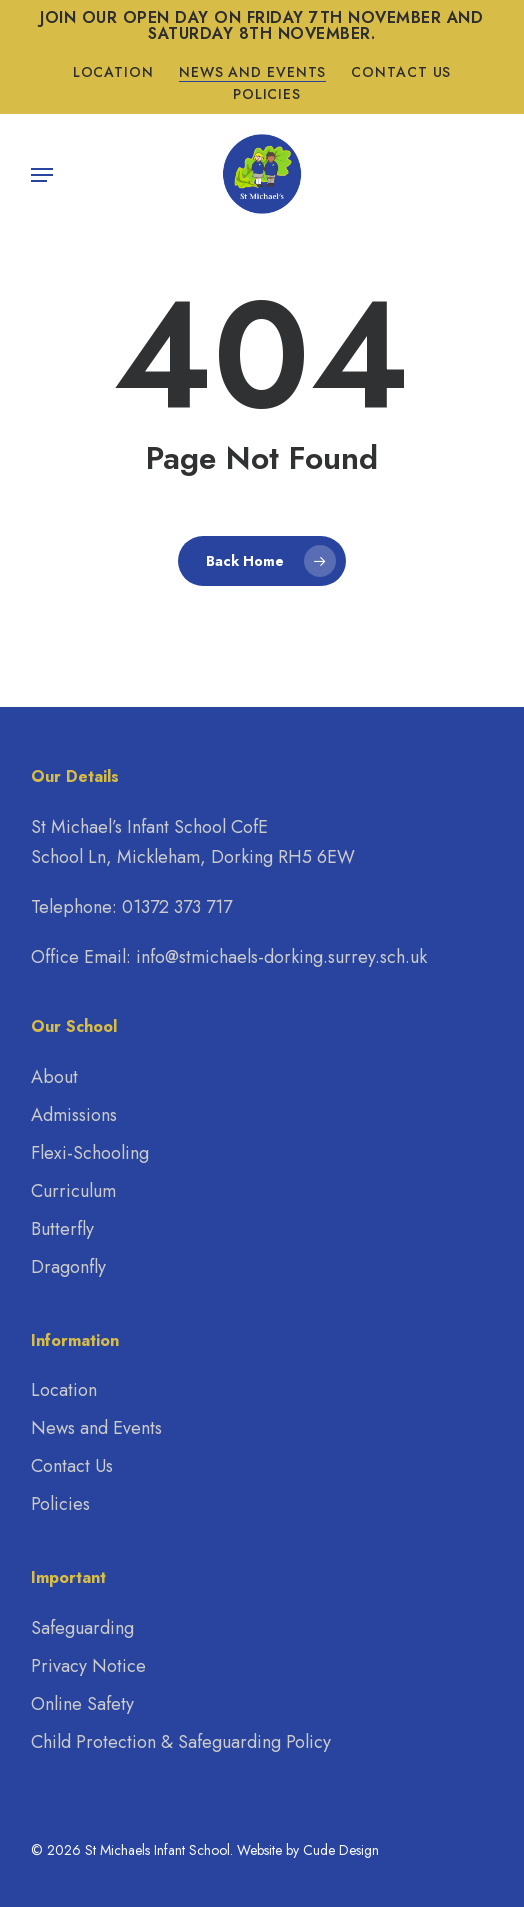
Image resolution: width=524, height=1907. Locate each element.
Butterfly (62, 1229)
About (54, 1077)
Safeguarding (82, 1628)
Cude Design (341, 1850)
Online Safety (82, 1704)
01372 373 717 (177, 907)
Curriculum (73, 1191)
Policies (60, 1504)
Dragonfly (68, 1267)
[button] (42, 175)
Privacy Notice (88, 1666)
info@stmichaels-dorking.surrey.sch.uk (281, 957)
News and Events (96, 1428)
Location (64, 1390)
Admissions (74, 1115)
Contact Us (72, 1466)
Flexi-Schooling (90, 1153)
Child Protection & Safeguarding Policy (181, 1742)
